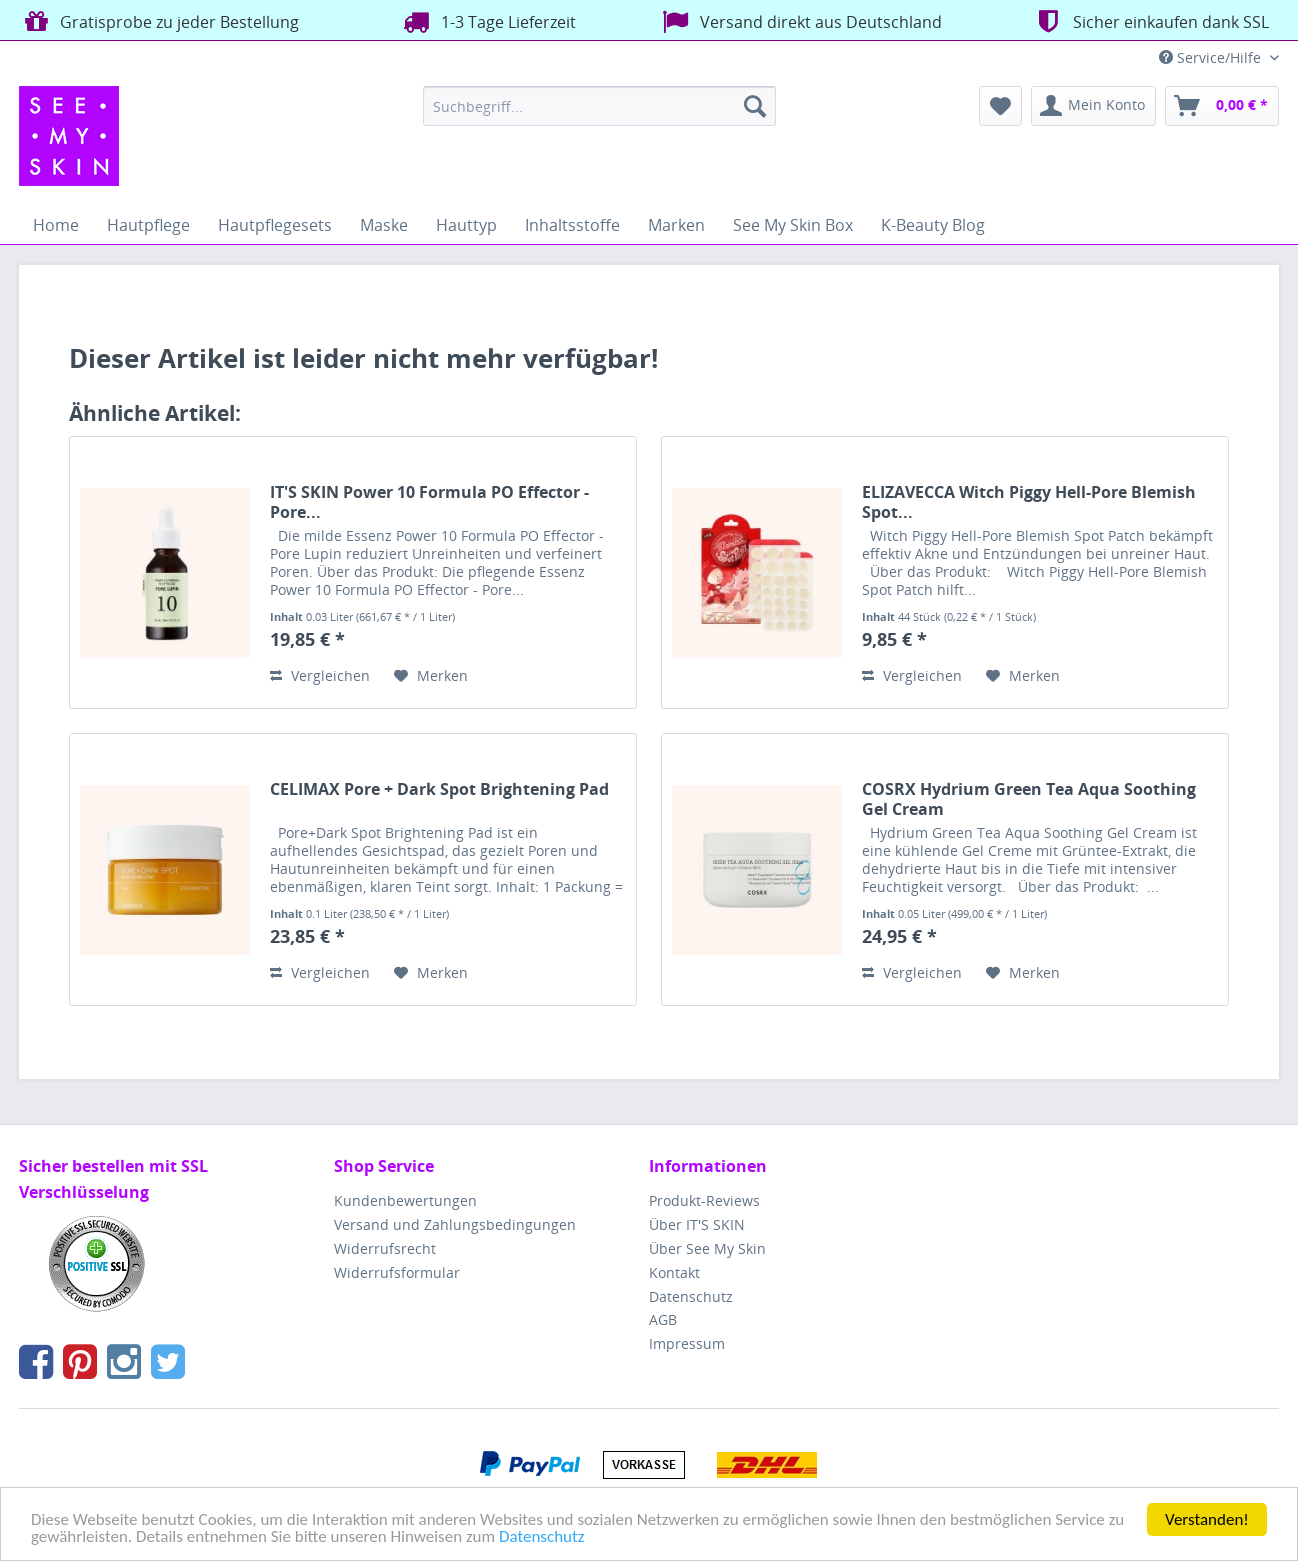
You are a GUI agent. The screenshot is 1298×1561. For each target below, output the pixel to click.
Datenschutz (541, 1537)
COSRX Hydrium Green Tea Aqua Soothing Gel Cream (1029, 799)
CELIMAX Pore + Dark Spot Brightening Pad (439, 789)
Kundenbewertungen (405, 1200)
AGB (663, 1319)
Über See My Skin (707, 1248)
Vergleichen (320, 675)
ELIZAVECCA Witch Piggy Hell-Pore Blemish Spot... (1029, 502)
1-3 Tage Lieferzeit (487, 21)
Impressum (687, 1343)
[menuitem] (599, 106)
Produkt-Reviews (704, 1200)
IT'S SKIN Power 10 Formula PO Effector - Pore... (429, 502)
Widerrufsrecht (385, 1248)
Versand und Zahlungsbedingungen (455, 1224)
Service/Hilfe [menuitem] (1212, 57)
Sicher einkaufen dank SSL (1149, 21)
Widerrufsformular (397, 1272)
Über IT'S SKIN (697, 1224)
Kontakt (674, 1272)
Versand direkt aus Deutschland (799, 21)
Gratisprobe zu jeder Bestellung (159, 21)
